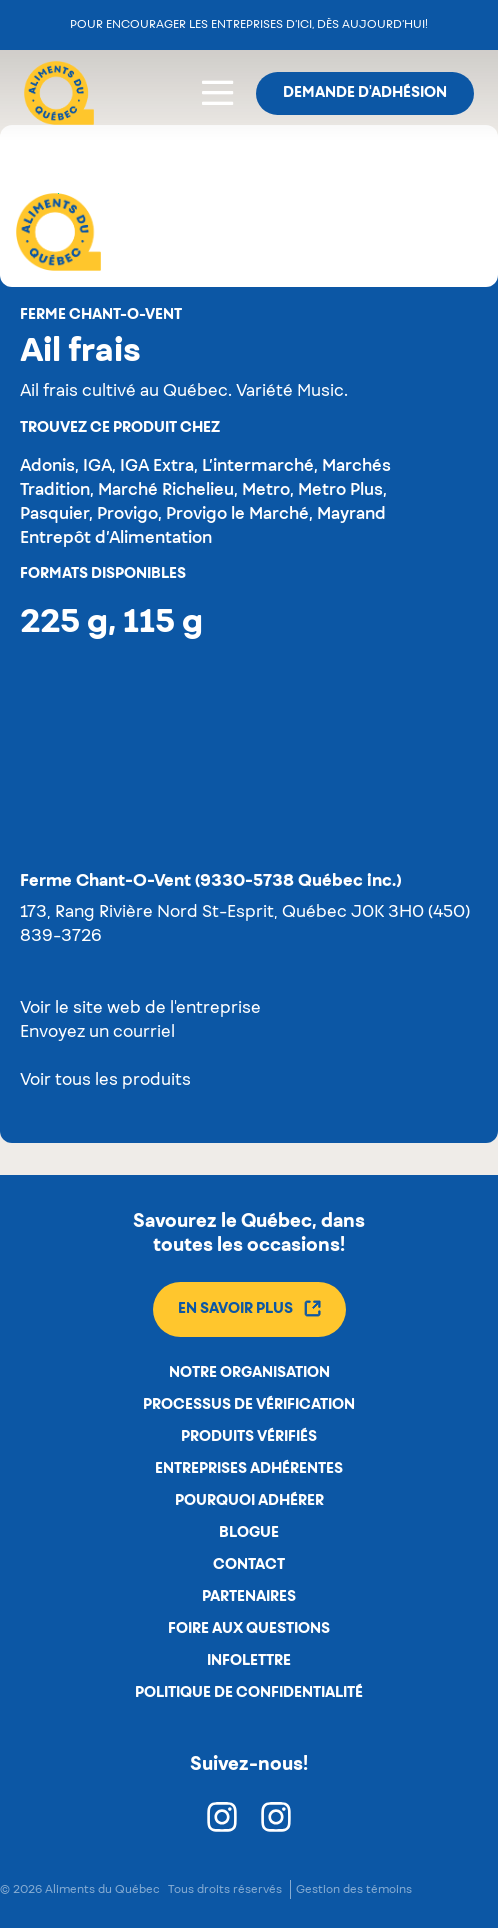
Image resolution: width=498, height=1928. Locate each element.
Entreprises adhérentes (249, 1469)
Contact (249, 1565)
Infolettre (249, 1661)
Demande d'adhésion (365, 93)
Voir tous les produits (105, 1081)
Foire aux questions (249, 1629)
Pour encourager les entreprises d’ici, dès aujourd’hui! (249, 24)
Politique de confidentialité (249, 1693)
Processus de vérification (249, 1405)
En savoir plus (249, 1308)
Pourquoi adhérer (249, 1501)
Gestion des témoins (354, 1889)
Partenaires (249, 1597)
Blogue (249, 1533)
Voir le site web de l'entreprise (140, 1009)
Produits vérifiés (249, 1437)
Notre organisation (249, 1373)
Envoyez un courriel (97, 1033)
